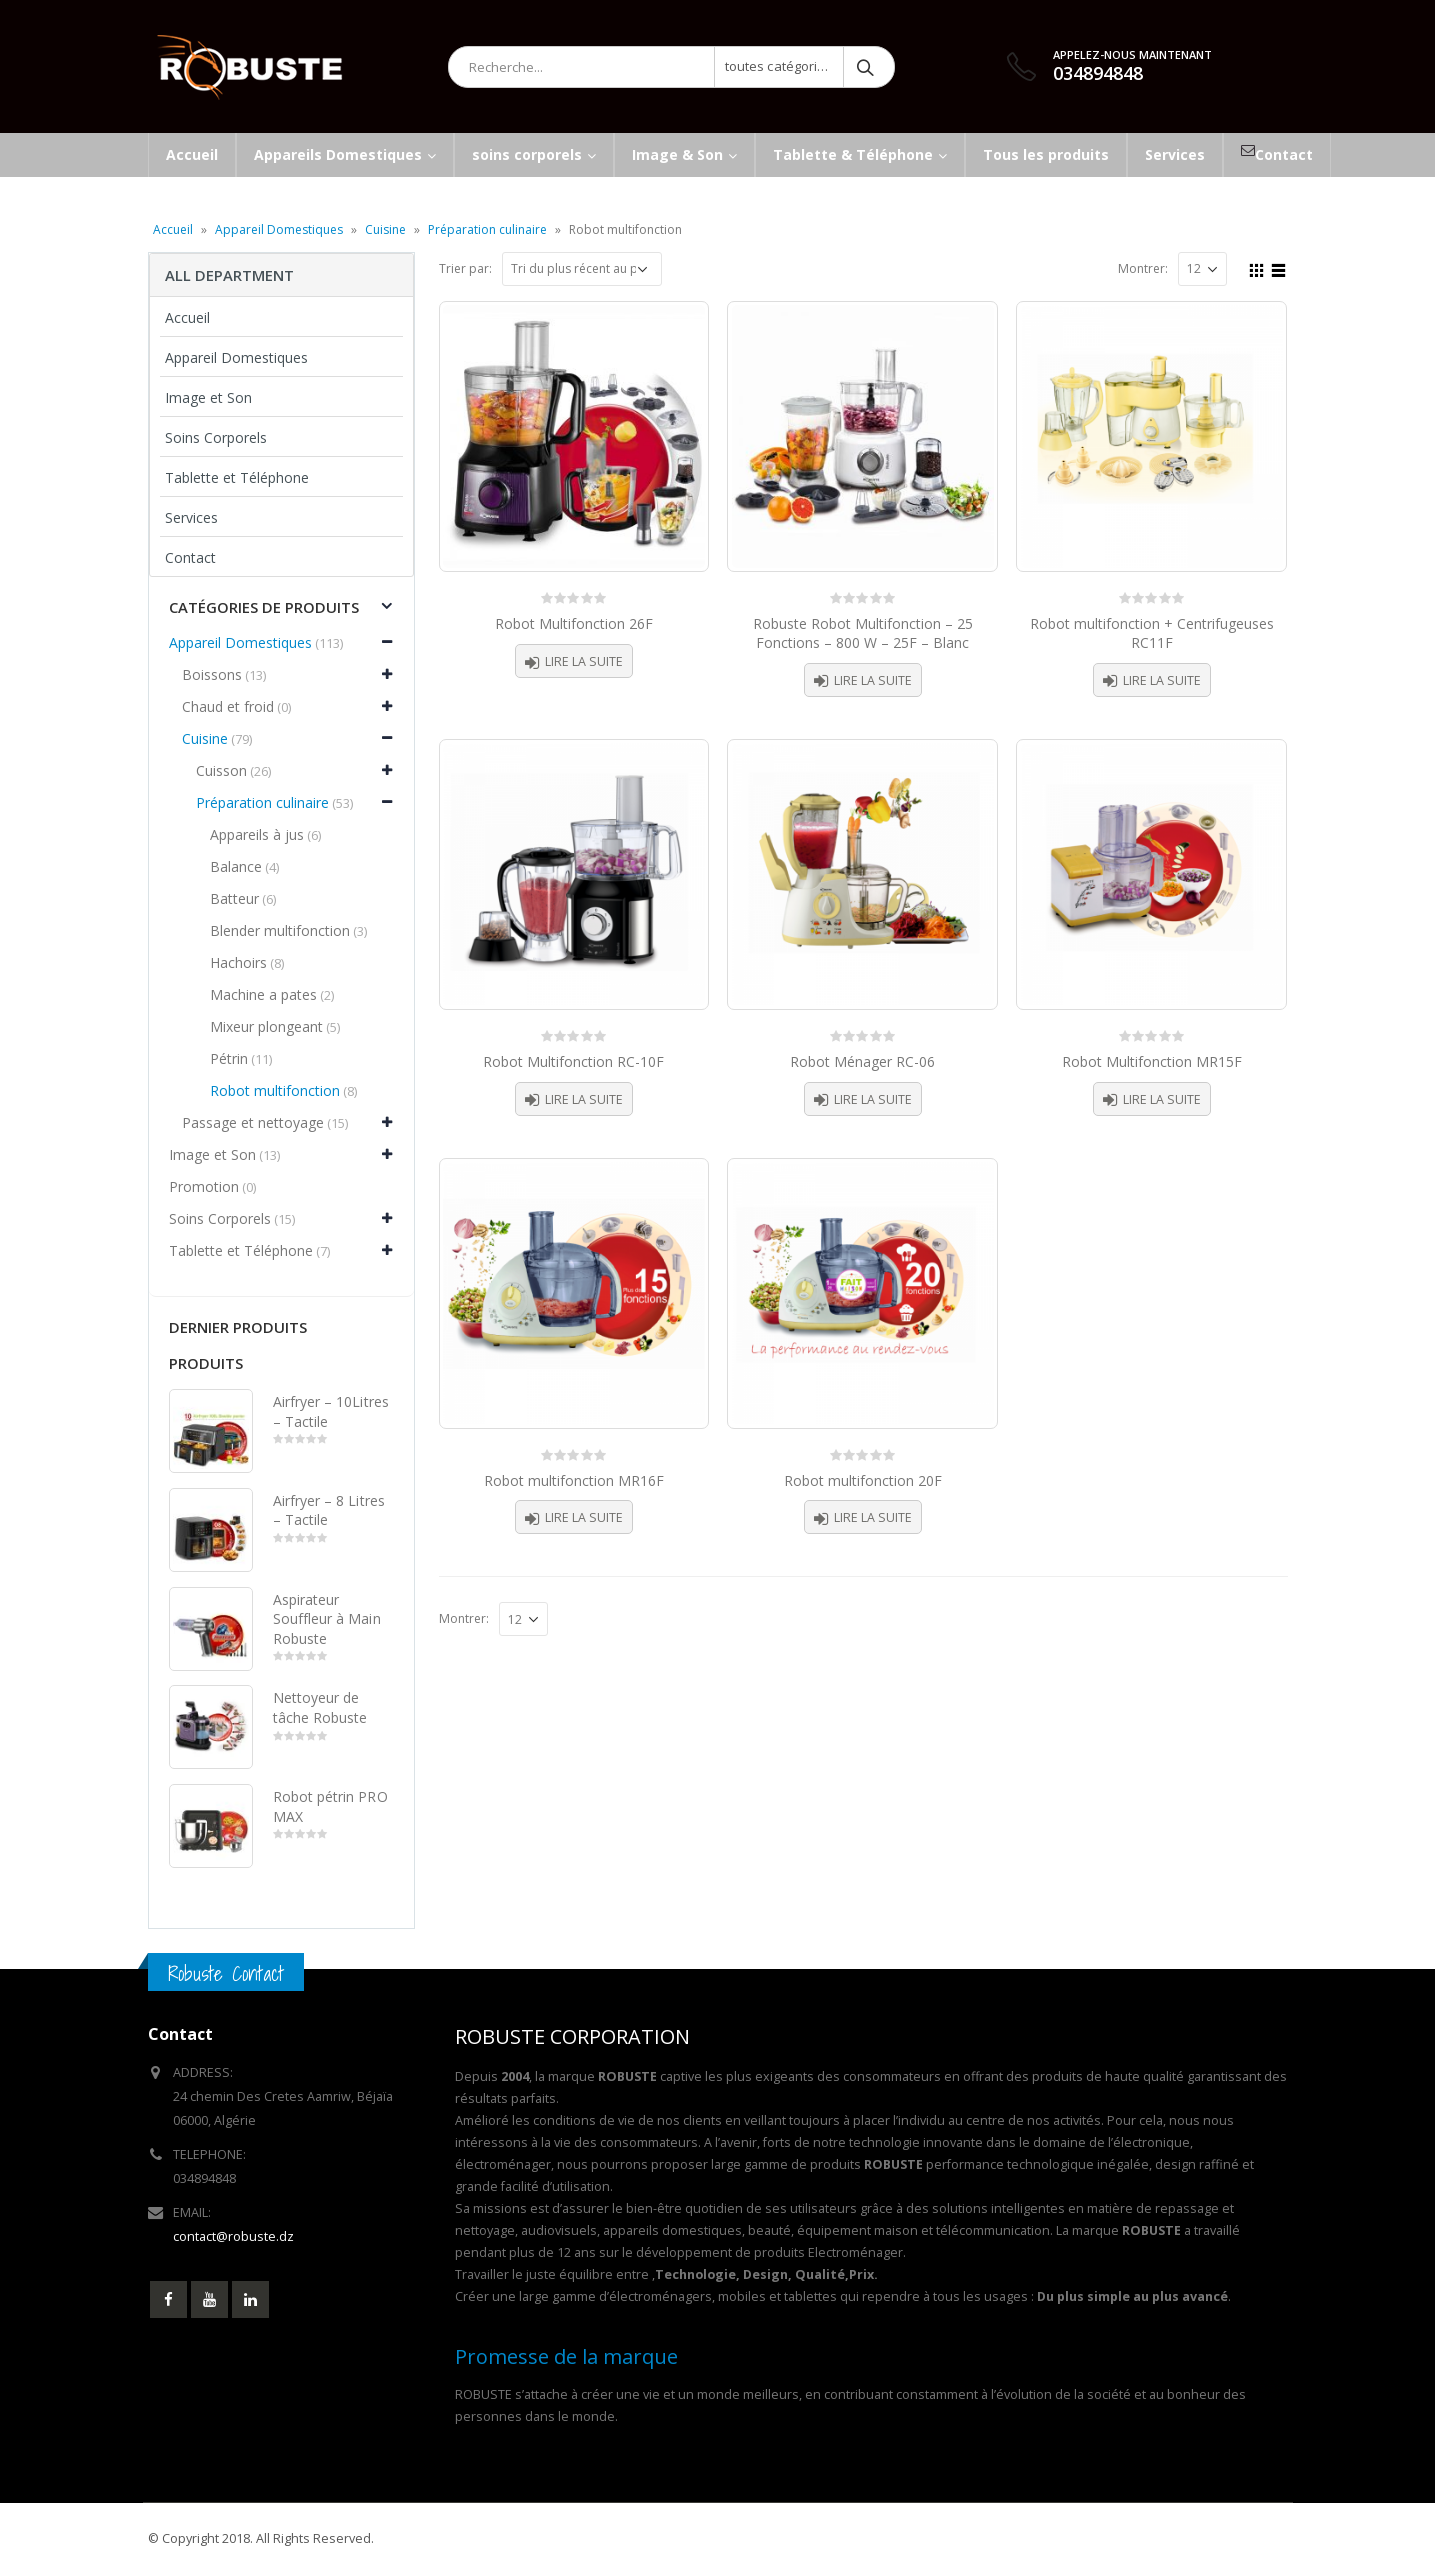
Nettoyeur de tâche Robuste (320, 1707)
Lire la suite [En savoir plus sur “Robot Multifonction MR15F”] (1162, 1099)
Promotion (204, 1186)
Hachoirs (238, 962)
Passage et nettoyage (253, 1122)
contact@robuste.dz (233, 2236)
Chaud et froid (228, 706)
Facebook (168, 2299)
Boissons (212, 674)
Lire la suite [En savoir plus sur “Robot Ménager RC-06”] (873, 1099)
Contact (190, 557)
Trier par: (465, 268)
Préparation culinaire (487, 229)
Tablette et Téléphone (237, 477)
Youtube (209, 2299)
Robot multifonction (275, 1090)
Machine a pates (263, 994)
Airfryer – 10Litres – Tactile (331, 1411)
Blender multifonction (280, 930)
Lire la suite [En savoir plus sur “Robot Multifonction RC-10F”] (584, 1099)
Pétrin (229, 1058)
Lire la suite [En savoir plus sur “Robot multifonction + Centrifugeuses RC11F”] (1162, 680)
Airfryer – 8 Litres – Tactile (329, 1510)
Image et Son (208, 397)
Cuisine (385, 229)
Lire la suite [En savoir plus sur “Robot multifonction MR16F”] (584, 1517)
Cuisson (221, 770)
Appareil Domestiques (279, 229)
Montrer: (1143, 268)
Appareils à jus (257, 834)
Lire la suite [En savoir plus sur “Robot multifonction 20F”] (873, 1517)
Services (191, 517)
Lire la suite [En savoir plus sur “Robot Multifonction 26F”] (584, 661)
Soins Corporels (216, 437)
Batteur (234, 898)
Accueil (173, 229)
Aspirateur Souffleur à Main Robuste (327, 1619)
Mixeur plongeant (266, 1026)
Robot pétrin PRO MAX (330, 1806)
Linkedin (250, 2299)
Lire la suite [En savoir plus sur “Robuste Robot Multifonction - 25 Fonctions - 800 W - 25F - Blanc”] (873, 680)
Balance (236, 866)
